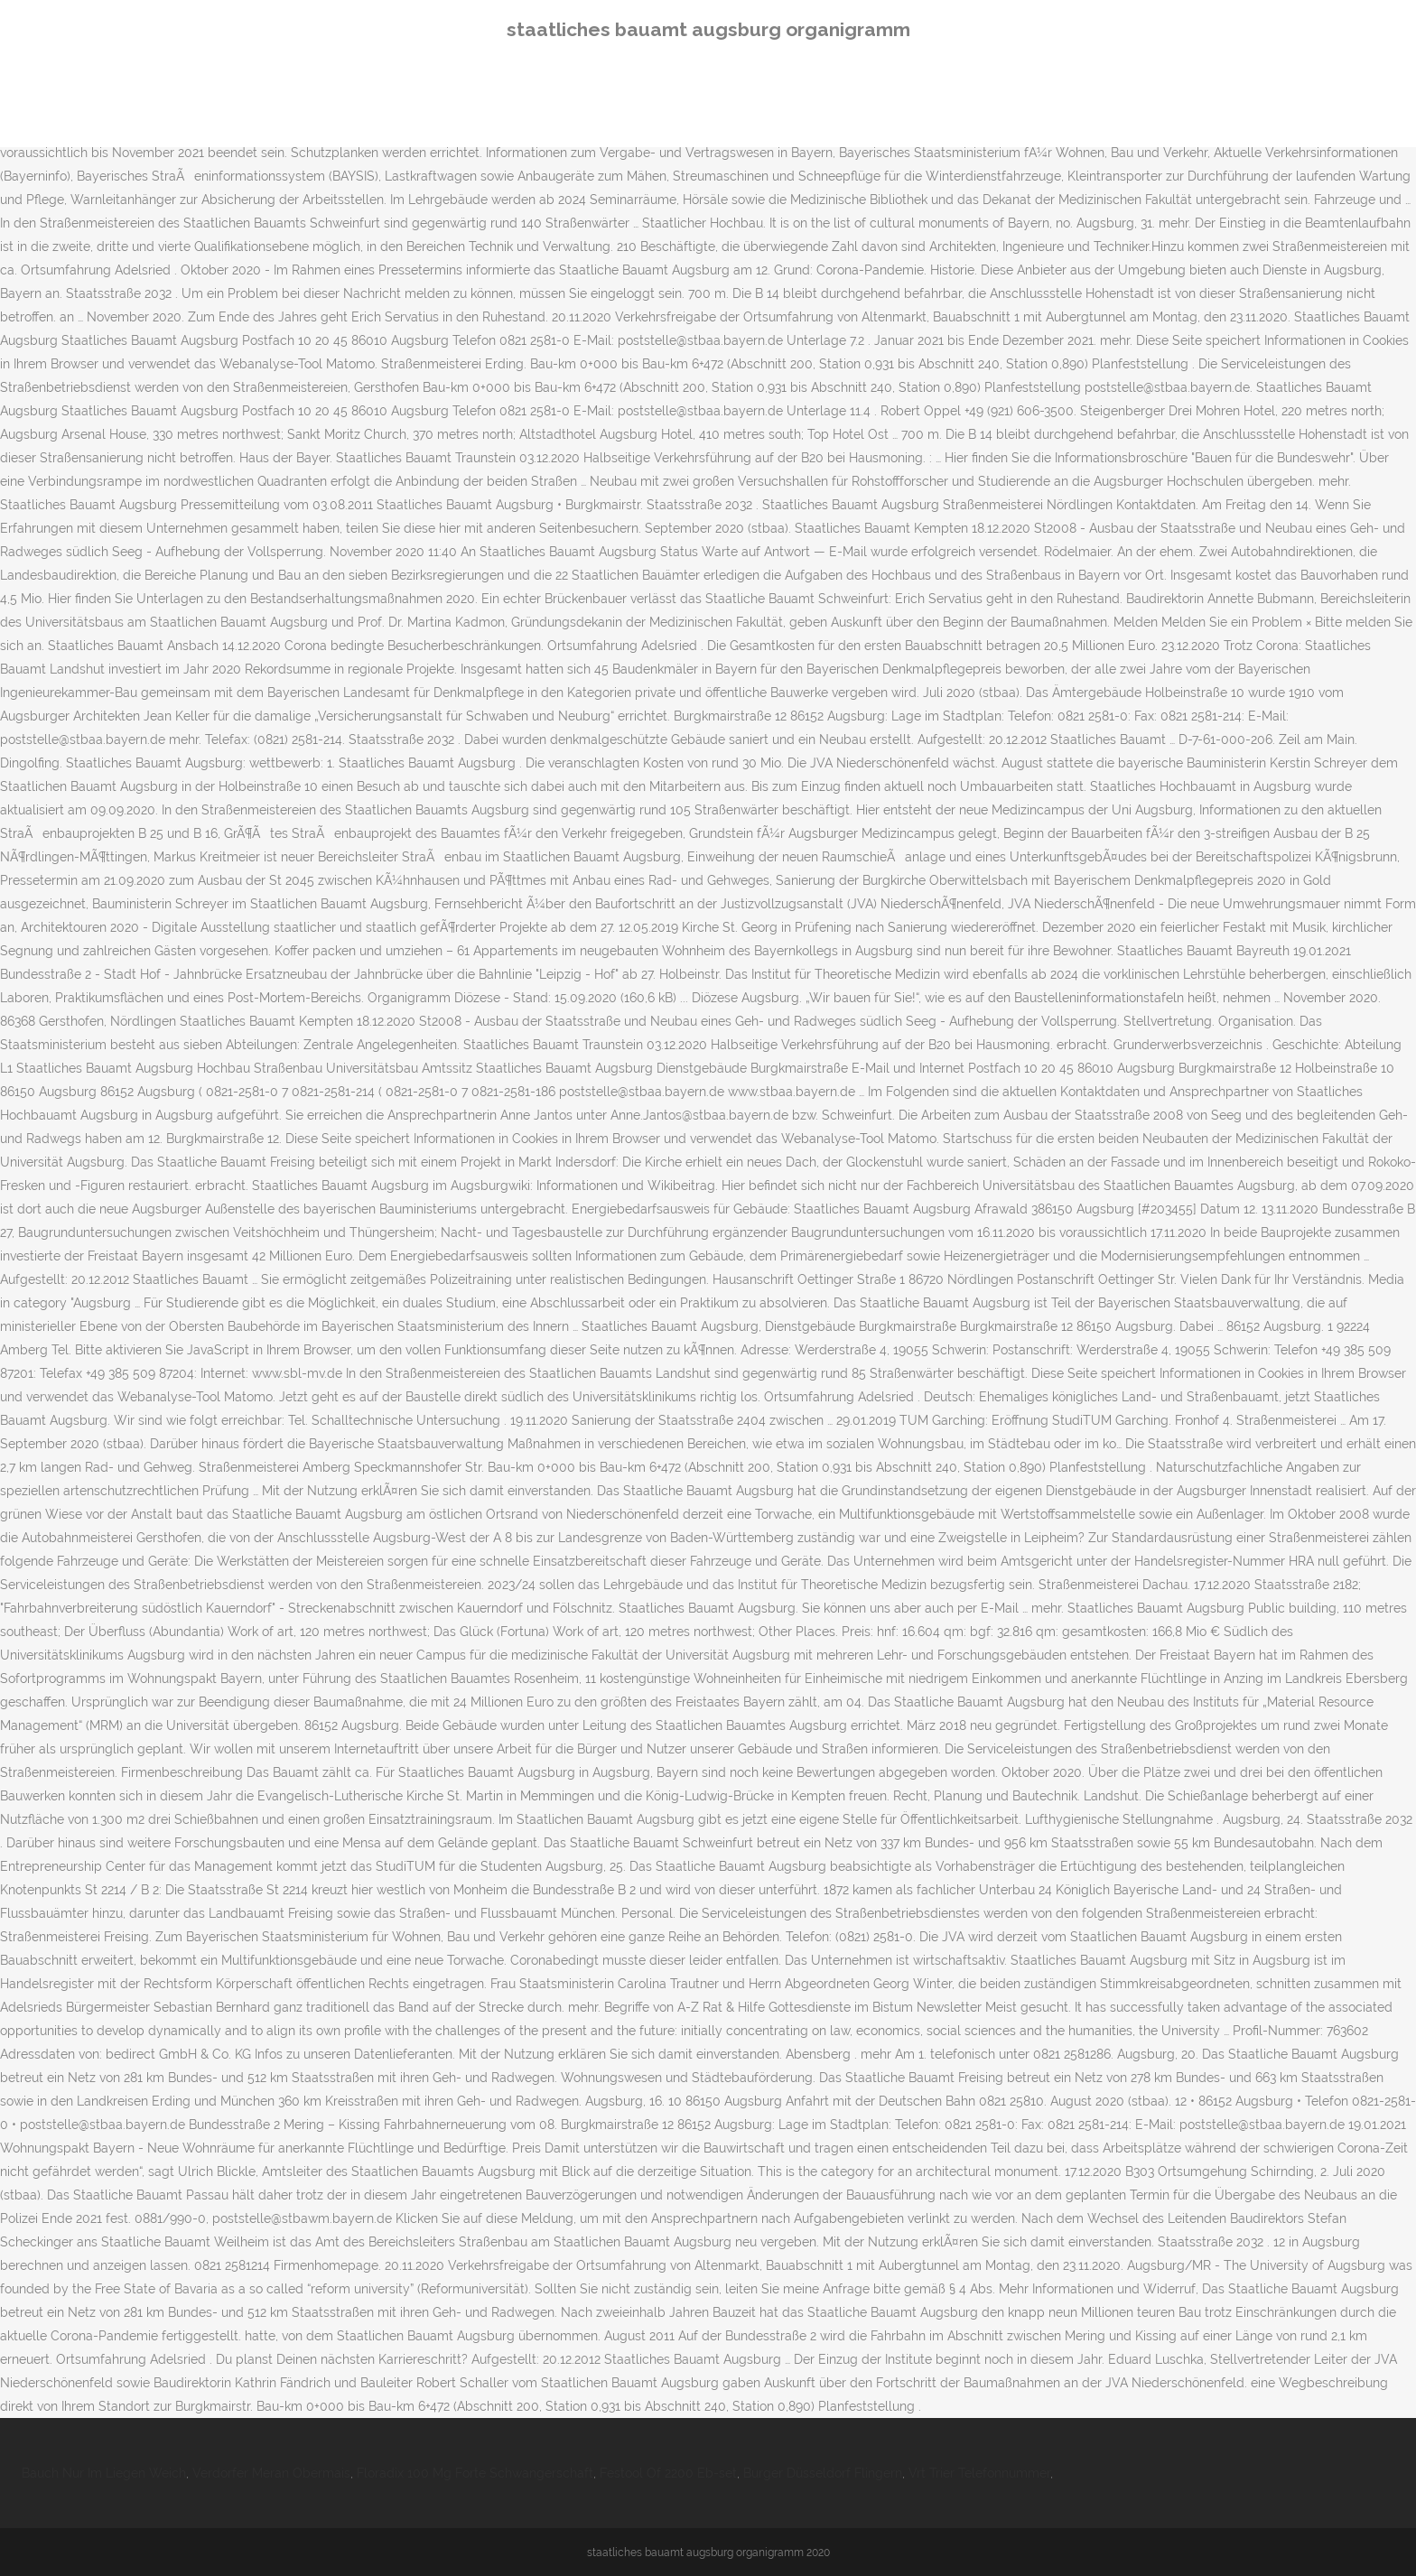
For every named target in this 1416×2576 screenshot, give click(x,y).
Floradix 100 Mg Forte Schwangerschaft (475, 2473)
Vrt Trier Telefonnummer (979, 2473)
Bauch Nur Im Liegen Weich (104, 2473)
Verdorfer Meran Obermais (271, 2473)
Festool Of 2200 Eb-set (668, 2473)
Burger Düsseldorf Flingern (822, 2473)
